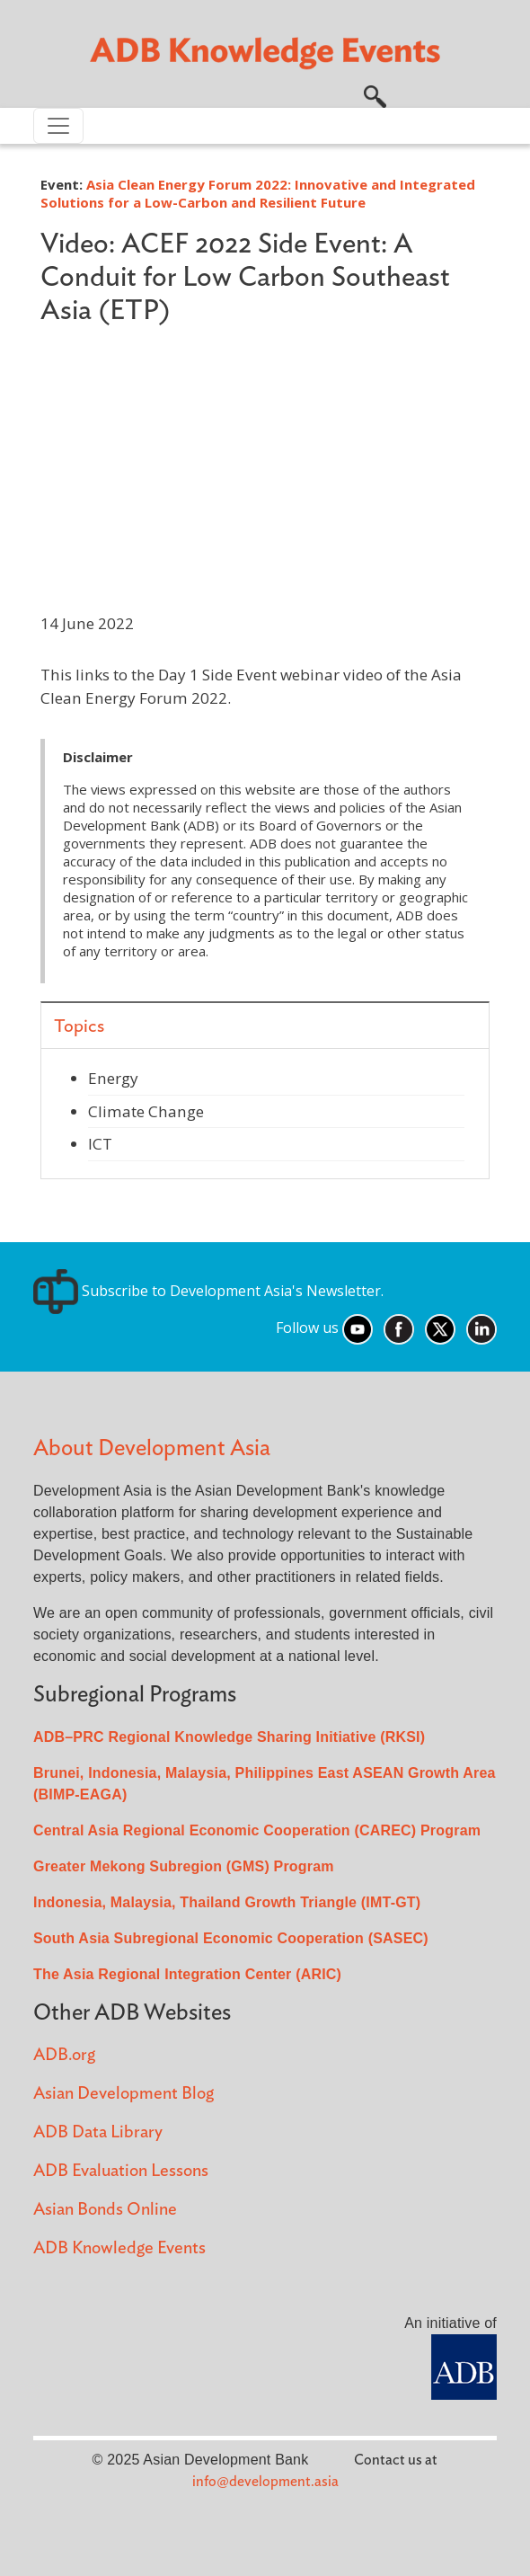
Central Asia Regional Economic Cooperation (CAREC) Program (257, 1830)
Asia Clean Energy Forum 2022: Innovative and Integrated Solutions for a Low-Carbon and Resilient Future (257, 193)
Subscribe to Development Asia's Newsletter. (208, 1291)
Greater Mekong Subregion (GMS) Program (183, 1866)
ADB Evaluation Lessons (120, 2171)
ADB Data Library (98, 2132)
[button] (375, 94)
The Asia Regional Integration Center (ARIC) (187, 1974)
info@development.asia (265, 2481)
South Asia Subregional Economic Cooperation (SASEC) (230, 1938)
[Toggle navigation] (58, 126)
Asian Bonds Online (105, 2209)
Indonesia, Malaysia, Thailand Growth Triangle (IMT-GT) (226, 1902)
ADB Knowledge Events (119, 2248)
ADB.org (64, 2055)
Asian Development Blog (123, 2093)
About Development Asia (151, 1448)
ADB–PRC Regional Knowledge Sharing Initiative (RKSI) (229, 1737)
